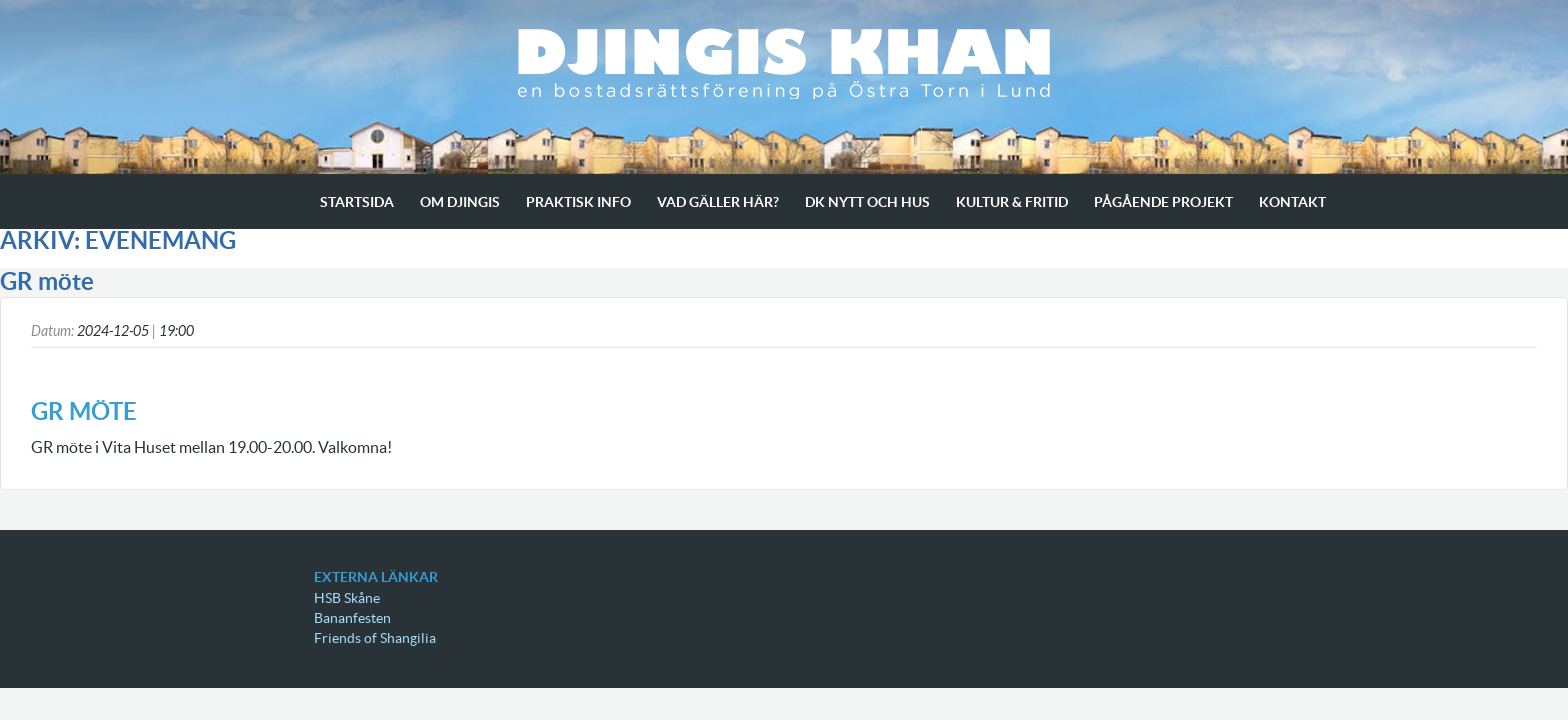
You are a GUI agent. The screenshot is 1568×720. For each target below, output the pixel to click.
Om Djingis (460, 202)
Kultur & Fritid (1012, 202)
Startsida (357, 202)
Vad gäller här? (718, 202)
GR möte (47, 281)
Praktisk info (578, 202)
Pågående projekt (1163, 202)
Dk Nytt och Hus (867, 202)
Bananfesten (352, 618)
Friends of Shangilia (375, 638)
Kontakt (1292, 202)
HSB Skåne (347, 598)
